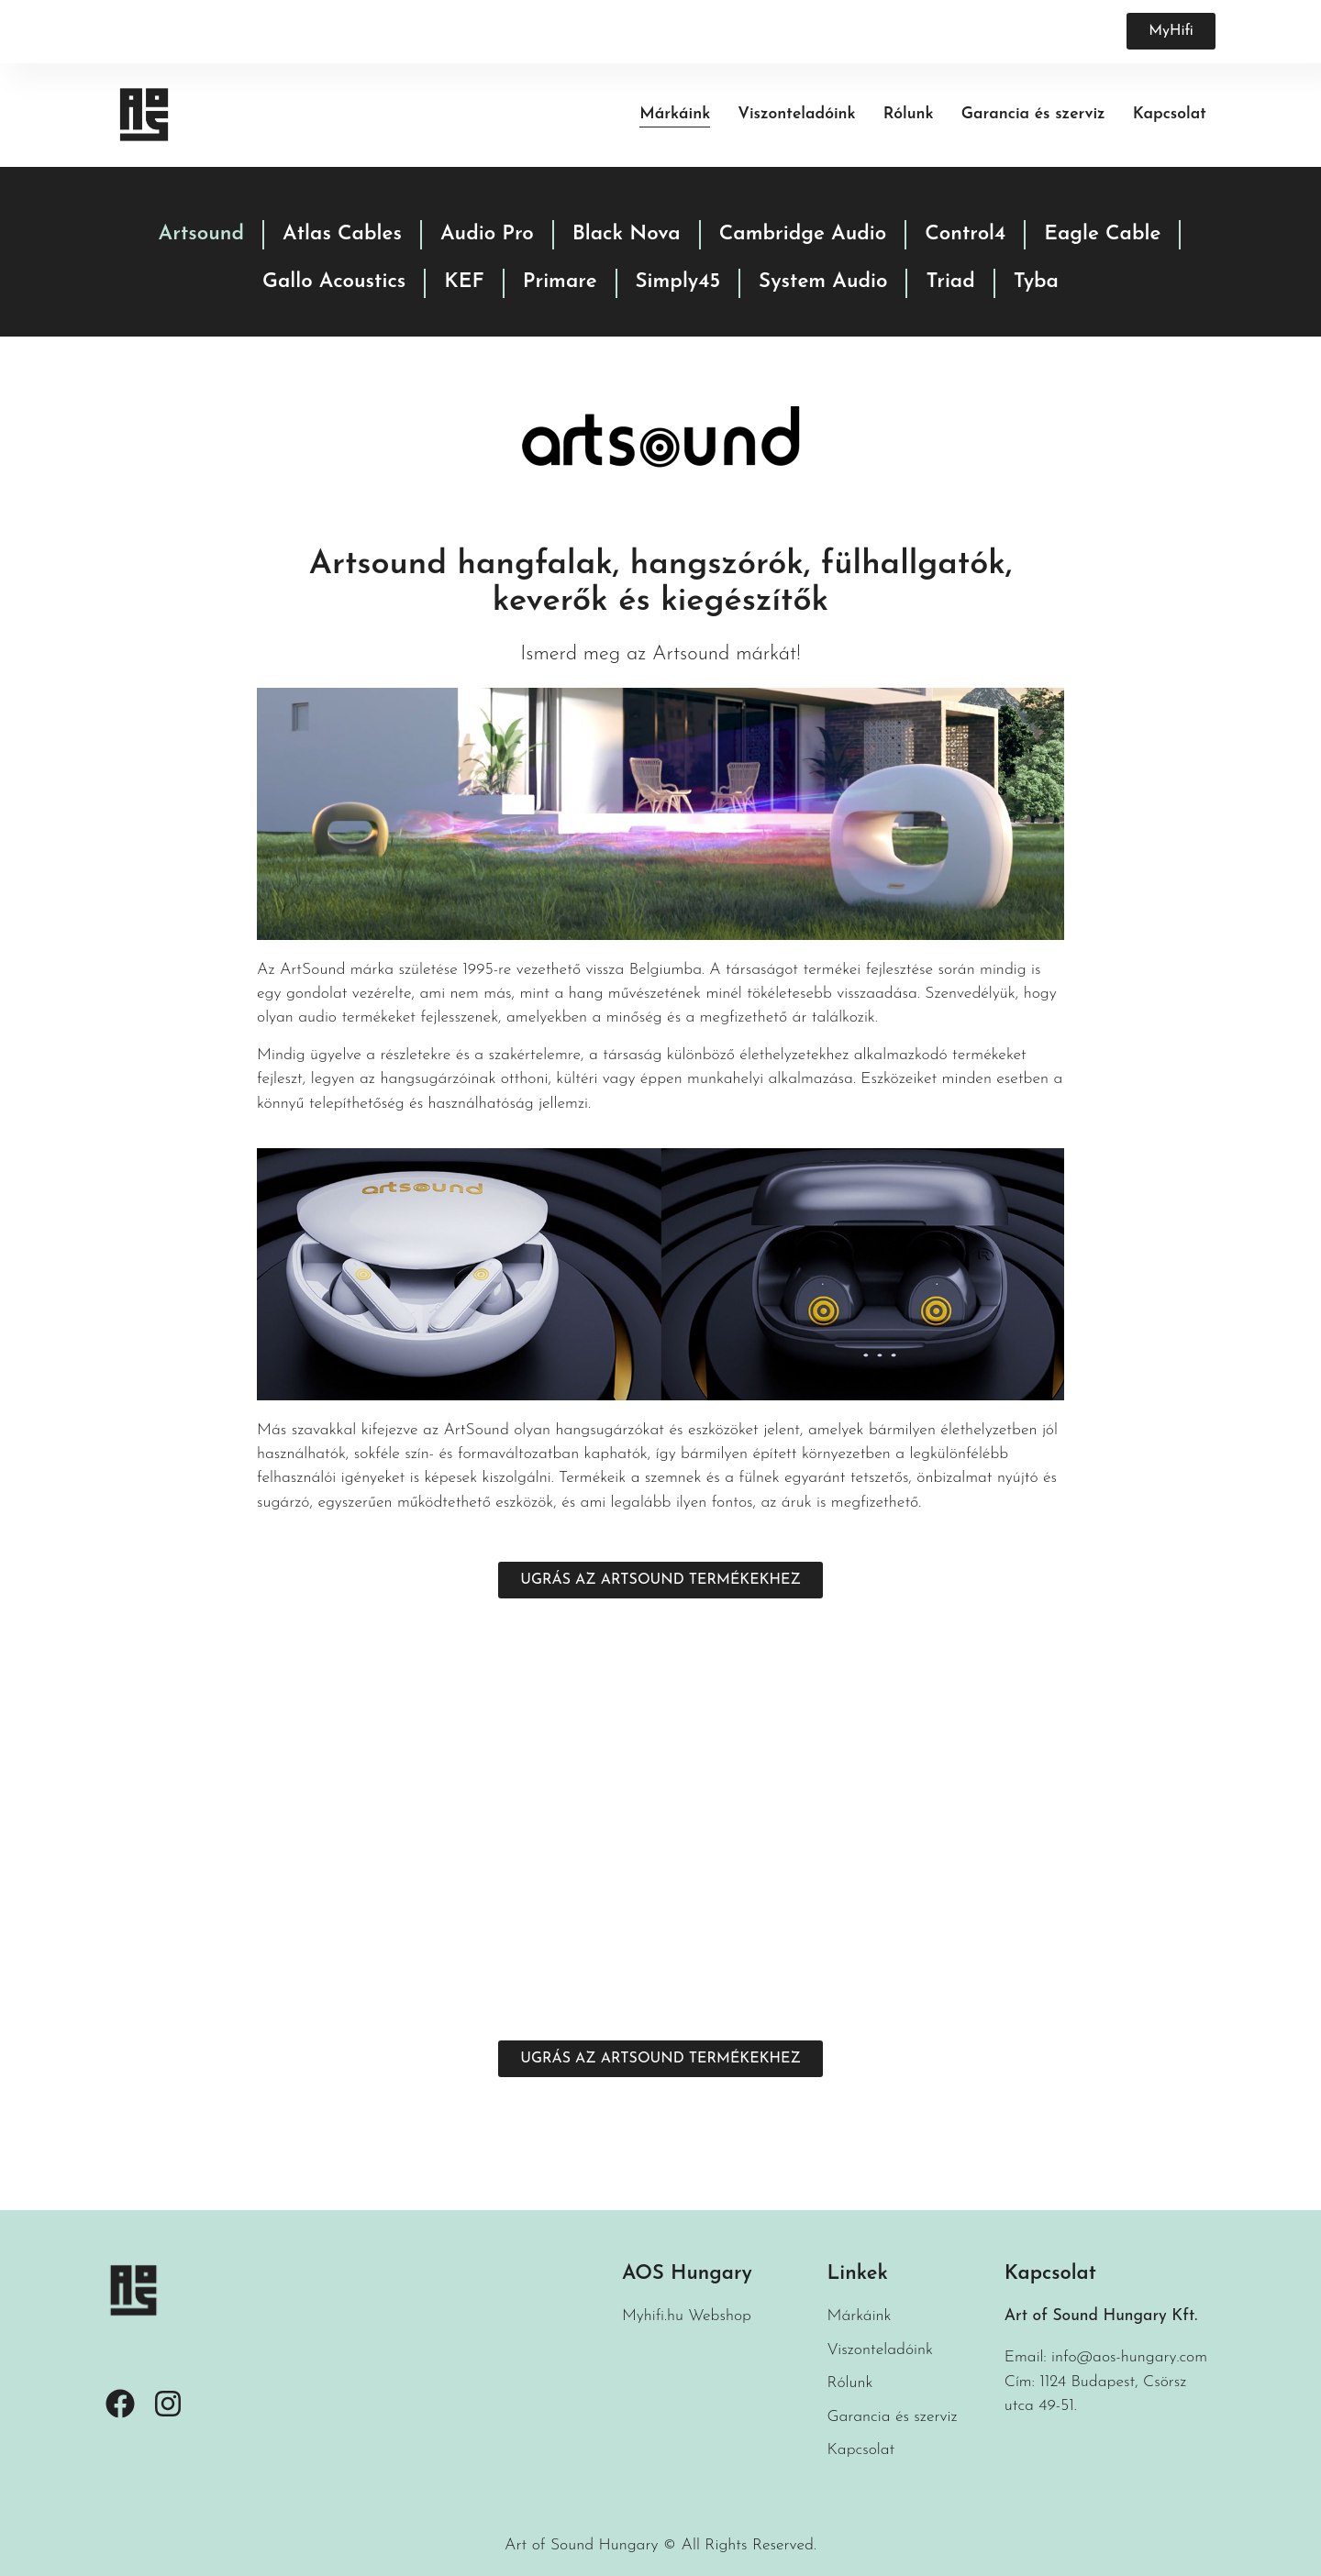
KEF (463, 282)
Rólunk (908, 114)
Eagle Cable (1102, 234)
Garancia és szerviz (1033, 114)
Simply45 (678, 282)
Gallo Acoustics (333, 282)
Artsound (202, 234)
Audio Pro (487, 234)
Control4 (965, 234)
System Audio (823, 282)
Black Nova (626, 234)
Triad (950, 282)
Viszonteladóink (796, 114)
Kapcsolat (1169, 114)
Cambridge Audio (803, 234)
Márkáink (674, 114)
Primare (560, 282)
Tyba (1036, 282)
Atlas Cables (342, 234)
